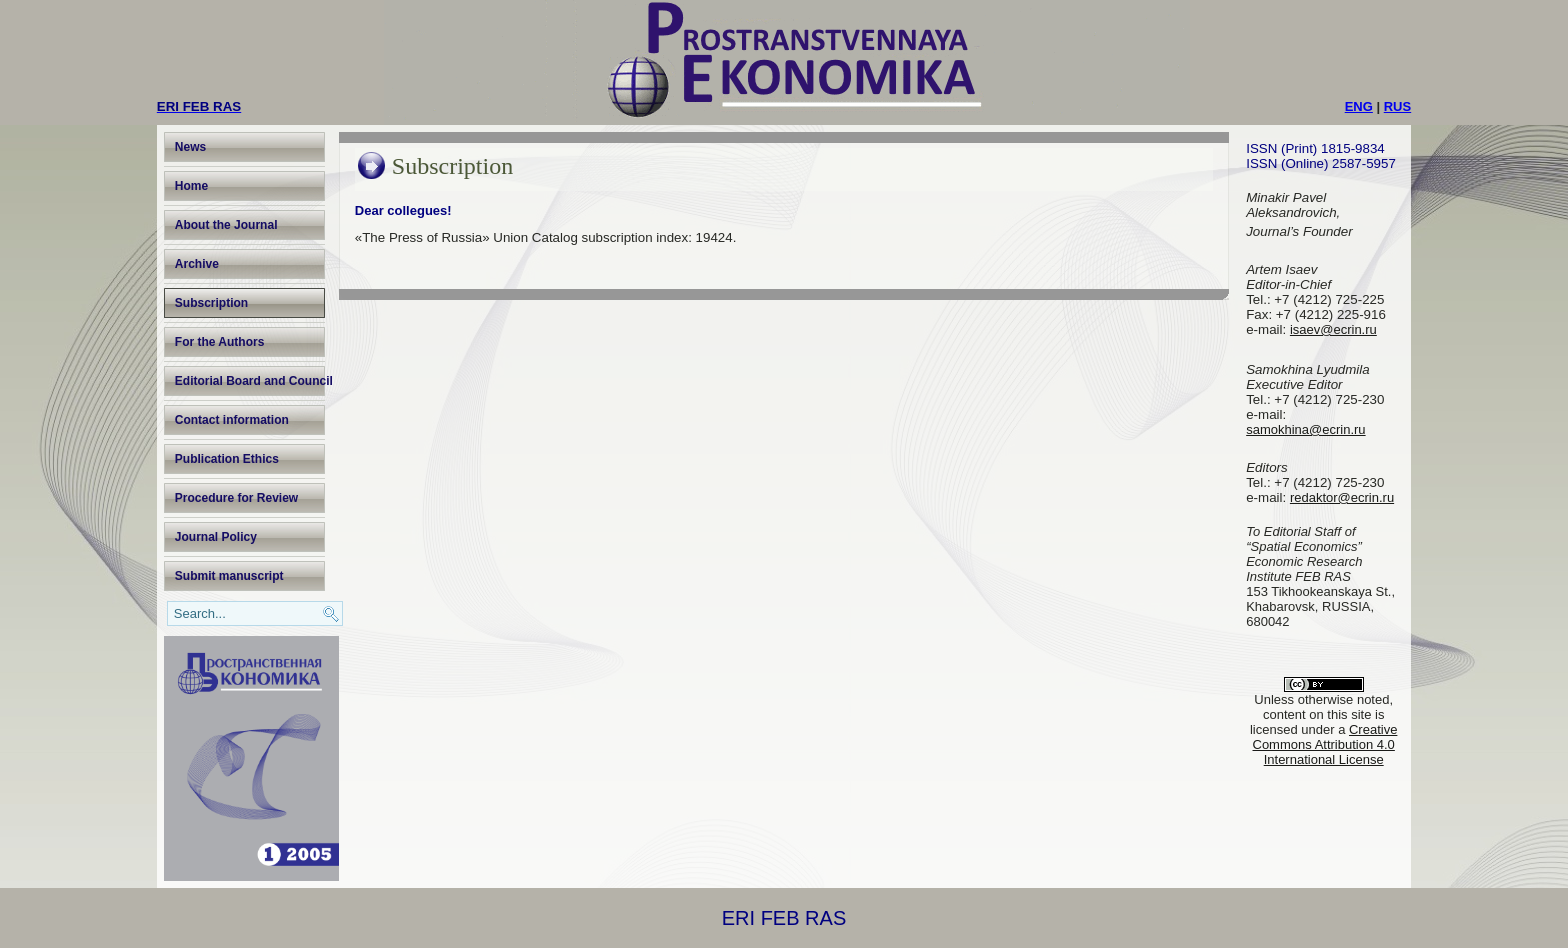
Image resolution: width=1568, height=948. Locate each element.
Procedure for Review (236, 498)
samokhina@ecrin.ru (1305, 429)
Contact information (232, 420)
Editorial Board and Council (250, 381)
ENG (1359, 106)
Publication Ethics (227, 459)
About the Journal (226, 225)
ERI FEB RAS (784, 918)
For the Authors (220, 342)
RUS (1397, 106)
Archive (197, 264)
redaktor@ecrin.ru (1342, 497)
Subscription (211, 303)
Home (191, 186)
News (190, 147)
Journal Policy (216, 537)
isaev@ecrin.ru (1333, 329)
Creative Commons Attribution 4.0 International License (1325, 744)
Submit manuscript (229, 576)
